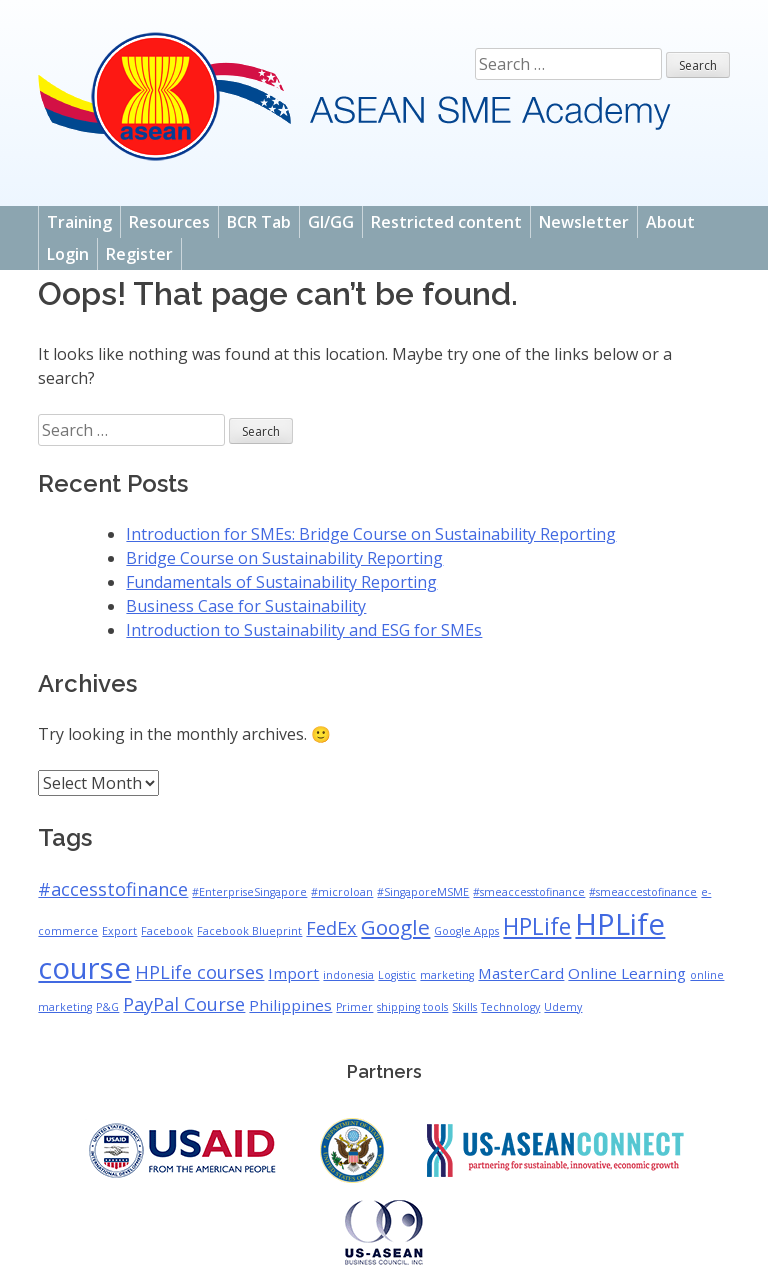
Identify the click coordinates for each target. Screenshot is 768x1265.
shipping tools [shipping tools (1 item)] (412, 1007)
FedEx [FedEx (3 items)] (331, 928)
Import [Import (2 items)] (293, 973)
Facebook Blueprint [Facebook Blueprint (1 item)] (249, 931)
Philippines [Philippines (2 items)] (290, 1005)
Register (139, 254)
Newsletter (584, 222)
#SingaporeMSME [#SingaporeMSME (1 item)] (423, 892)
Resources (169, 222)
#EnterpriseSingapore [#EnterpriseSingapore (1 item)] (249, 892)
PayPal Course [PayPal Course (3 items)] (184, 1004)
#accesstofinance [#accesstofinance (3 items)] (113, 889)
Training (79, 222)
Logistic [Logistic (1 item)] (397, 975)
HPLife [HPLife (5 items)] (537, 926)
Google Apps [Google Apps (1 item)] (466, 931)
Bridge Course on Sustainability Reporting (284, 558)
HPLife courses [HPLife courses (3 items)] (199, 972)
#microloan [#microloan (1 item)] (342, 892)
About (670, 222)
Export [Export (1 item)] (119, 931)
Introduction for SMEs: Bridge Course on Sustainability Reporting (371, 534)
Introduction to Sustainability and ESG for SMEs (304, 630)
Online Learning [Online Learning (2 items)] (627, 973)
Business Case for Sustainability (246, 606)
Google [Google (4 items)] (395, 927)
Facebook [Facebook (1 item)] (167, 931)
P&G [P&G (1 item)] (107, 1007)
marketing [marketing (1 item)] (447, 975)
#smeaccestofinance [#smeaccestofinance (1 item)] (643, 892)
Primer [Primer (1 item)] (354, 1007)
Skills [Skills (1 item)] (464, 1007)
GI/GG (331, 222)
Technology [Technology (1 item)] (510, 1007)
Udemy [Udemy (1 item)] (563, 1007)
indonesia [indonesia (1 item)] (348, 975)
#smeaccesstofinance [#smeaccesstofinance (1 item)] (529, 892)
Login (68, 254)
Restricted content (446, 222)
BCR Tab (259, 222)
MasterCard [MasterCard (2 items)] (521, 973)
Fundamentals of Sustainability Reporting (281, 582)
